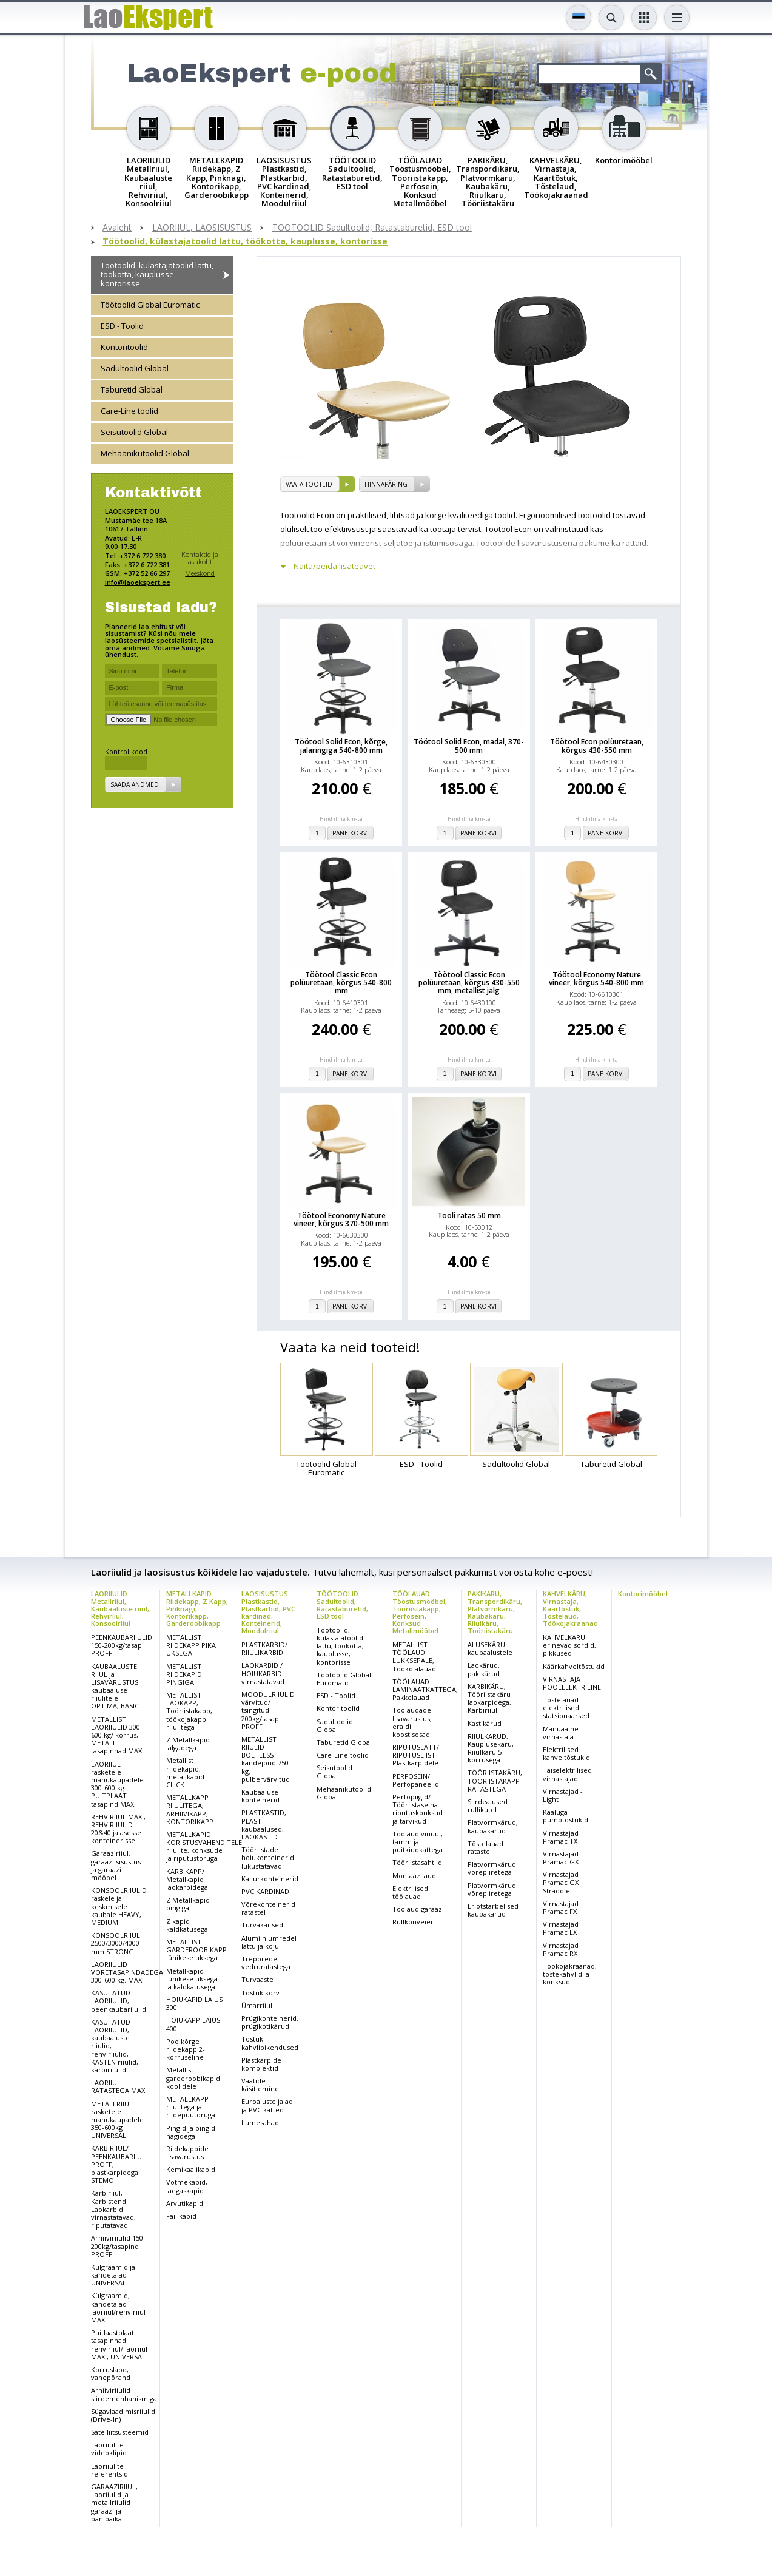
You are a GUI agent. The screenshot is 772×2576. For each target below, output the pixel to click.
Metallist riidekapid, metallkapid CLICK (185, 1772)
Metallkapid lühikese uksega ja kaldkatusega (192, 1978)
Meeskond (200, 573)
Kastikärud (485, 1723)
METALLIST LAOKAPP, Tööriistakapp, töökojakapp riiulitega (189, 1710)
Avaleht (117, 228)
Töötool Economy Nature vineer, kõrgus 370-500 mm (341, 1219)
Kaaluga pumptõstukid (565, 1815)
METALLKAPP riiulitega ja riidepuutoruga (190, 2106)
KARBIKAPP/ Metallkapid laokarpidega (187, 1879)
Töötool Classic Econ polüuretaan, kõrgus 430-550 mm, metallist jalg (469, 982)
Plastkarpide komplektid (261, 2063)
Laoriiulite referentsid (109, 2469)
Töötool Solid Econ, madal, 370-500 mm (469, 746)
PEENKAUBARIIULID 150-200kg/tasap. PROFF (121, 1645)
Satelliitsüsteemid (120, 2431)
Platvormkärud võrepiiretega (492, 1868)
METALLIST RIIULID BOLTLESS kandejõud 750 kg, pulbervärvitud (265, 1759)
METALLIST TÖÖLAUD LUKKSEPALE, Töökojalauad (414, 1656)
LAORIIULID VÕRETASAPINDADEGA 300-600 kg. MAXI (127, 1972)
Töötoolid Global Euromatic (150, 304)
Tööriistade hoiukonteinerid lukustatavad (267, 1857)
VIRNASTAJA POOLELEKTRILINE (572, 1682)
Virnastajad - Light (563, 1795)
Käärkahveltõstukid (574, 1666)
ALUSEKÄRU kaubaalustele (490, 1648)
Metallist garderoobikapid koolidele (193, 2077)
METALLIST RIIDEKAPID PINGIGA (184, 1674)
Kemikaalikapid (190, 2169)
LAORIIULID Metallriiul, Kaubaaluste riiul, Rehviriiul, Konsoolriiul (120, 1608)
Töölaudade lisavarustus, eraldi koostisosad (412, 1722)
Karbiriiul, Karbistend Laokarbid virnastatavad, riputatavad (113, 2209)
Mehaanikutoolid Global (145, 453)
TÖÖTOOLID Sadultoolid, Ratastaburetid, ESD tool (372, 228)
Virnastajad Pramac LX (561, 1928)
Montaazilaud (414, 1875)
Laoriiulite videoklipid (109, 2448)
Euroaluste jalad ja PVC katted (267, 2105)
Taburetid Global (132, 389)
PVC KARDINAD (265, 1891)
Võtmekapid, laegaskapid (186, 2185)
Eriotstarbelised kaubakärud (493, 1909)
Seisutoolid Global (134, 432)
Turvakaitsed (262, 1924)
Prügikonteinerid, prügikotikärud (269, 2022)
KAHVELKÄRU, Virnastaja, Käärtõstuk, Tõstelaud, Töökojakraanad (570, 1608)
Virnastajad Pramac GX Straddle (561, 1882)
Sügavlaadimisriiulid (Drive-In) (123, 2415)
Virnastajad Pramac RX (561, 1949)
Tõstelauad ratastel (485, 1847)
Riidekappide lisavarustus (187, 2152)
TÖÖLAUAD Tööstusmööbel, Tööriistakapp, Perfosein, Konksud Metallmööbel (419, 1611)
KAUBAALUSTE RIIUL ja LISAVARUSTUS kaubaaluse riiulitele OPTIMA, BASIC (115, 1686)
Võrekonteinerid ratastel (268, 1908)
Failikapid (181, 2215)
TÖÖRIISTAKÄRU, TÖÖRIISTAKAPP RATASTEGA (495, 1780)
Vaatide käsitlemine (260, 2084)
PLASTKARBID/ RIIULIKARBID (264, 1648)
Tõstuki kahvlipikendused (269, 2042)
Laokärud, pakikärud (484, 1669)
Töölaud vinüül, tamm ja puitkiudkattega (417, 1841)
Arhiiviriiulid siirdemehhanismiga (124, 2393)
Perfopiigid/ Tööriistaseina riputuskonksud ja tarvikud (417, 1809)
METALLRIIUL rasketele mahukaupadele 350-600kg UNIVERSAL (117, 2119)
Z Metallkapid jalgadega (188, 1743)
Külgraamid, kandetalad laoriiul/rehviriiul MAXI (118, 2307)
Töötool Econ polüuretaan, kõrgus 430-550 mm (596, 746)
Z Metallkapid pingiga (188, 1903)
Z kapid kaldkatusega (187, 1925)
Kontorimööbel (643, 1593)
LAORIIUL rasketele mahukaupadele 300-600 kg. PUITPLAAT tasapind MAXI (117, 1784)
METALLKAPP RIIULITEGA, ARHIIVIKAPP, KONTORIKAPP (189, 1809)
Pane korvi (350, 833)
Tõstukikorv (260, 1992)
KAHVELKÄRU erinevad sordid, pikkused (569, 1645)
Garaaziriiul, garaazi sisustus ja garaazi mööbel (116, 1865)
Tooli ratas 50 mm (469, 1215)
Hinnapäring (386, 484)
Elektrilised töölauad (410, 1892)
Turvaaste (257, 1979)
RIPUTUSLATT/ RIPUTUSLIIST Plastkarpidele (415, 1754)
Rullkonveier (413, 1921)
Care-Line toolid (129, 410)
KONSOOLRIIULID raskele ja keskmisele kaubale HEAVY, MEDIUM (119, 1906)
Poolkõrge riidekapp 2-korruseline (185, 2049)
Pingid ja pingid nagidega (190, 2131)
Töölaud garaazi (418, 1908)
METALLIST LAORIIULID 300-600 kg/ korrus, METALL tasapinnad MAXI (117, 1735)
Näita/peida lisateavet (334, 566)
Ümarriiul (256, 2005)
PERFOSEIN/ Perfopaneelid (415, 1780)
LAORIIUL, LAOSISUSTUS (202, 228)
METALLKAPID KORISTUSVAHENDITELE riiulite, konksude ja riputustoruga (204, 1846)
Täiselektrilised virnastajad (567, 1773)
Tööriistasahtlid (417, 1862)
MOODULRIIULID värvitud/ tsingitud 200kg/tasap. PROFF (268, 1710)
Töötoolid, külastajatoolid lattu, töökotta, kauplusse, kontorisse (245, 242)
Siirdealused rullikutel (488, 1805)
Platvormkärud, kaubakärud (493, 1826)
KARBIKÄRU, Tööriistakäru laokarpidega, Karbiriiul (489, 1698)
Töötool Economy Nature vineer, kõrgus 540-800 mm (596, 978)
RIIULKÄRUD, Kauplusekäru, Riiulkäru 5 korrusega (491, 1748)
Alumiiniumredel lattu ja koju (269, 1942)
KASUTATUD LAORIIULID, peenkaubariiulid (118, 2000)
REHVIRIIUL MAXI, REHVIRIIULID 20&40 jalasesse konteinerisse (118, 1829)
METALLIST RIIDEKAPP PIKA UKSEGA (191, 1645)
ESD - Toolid (122, 325)
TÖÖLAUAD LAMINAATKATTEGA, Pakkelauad (425, 1689)
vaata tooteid (309, 484)
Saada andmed (134, 784)
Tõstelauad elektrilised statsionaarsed (566, 1707)
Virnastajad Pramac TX (561, 1837)
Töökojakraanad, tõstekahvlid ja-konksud (570, 1973)
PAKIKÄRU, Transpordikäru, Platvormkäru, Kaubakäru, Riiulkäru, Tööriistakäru (495, 1611)
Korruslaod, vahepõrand (110, 2373)
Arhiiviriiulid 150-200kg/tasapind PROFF (118, 2245)
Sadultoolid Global (135, 368)
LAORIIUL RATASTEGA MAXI (119, 2086)
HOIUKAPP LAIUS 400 (193, 2023)
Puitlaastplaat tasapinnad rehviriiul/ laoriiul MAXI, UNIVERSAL (119, 2344)
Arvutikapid (184, 2203)
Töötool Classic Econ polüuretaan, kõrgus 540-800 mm (341, 982)
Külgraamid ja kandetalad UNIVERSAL (113, 2274)
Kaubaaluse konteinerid (260, 1795)
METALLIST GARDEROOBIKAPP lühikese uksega (196, 1949)
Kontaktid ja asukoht (199, 558)
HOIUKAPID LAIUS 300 (194, 2003)
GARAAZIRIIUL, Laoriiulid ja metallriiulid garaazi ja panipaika (114, 2502)
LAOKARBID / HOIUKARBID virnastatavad (262, 1673)
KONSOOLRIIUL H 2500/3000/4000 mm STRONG (119, 1942)
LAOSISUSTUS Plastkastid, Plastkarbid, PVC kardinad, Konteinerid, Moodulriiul (268, 1611)
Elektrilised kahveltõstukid (566, 1753)
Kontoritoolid (124, 347)
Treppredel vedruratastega (265, 1962)
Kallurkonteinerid (269, 1878)
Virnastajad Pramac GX (561, 1857)
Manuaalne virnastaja (561, 1732)
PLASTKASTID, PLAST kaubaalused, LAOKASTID (263, 1824)
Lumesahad (260, 2122)
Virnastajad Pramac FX (561, 1907)
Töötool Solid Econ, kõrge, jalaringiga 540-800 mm (341, 746)
